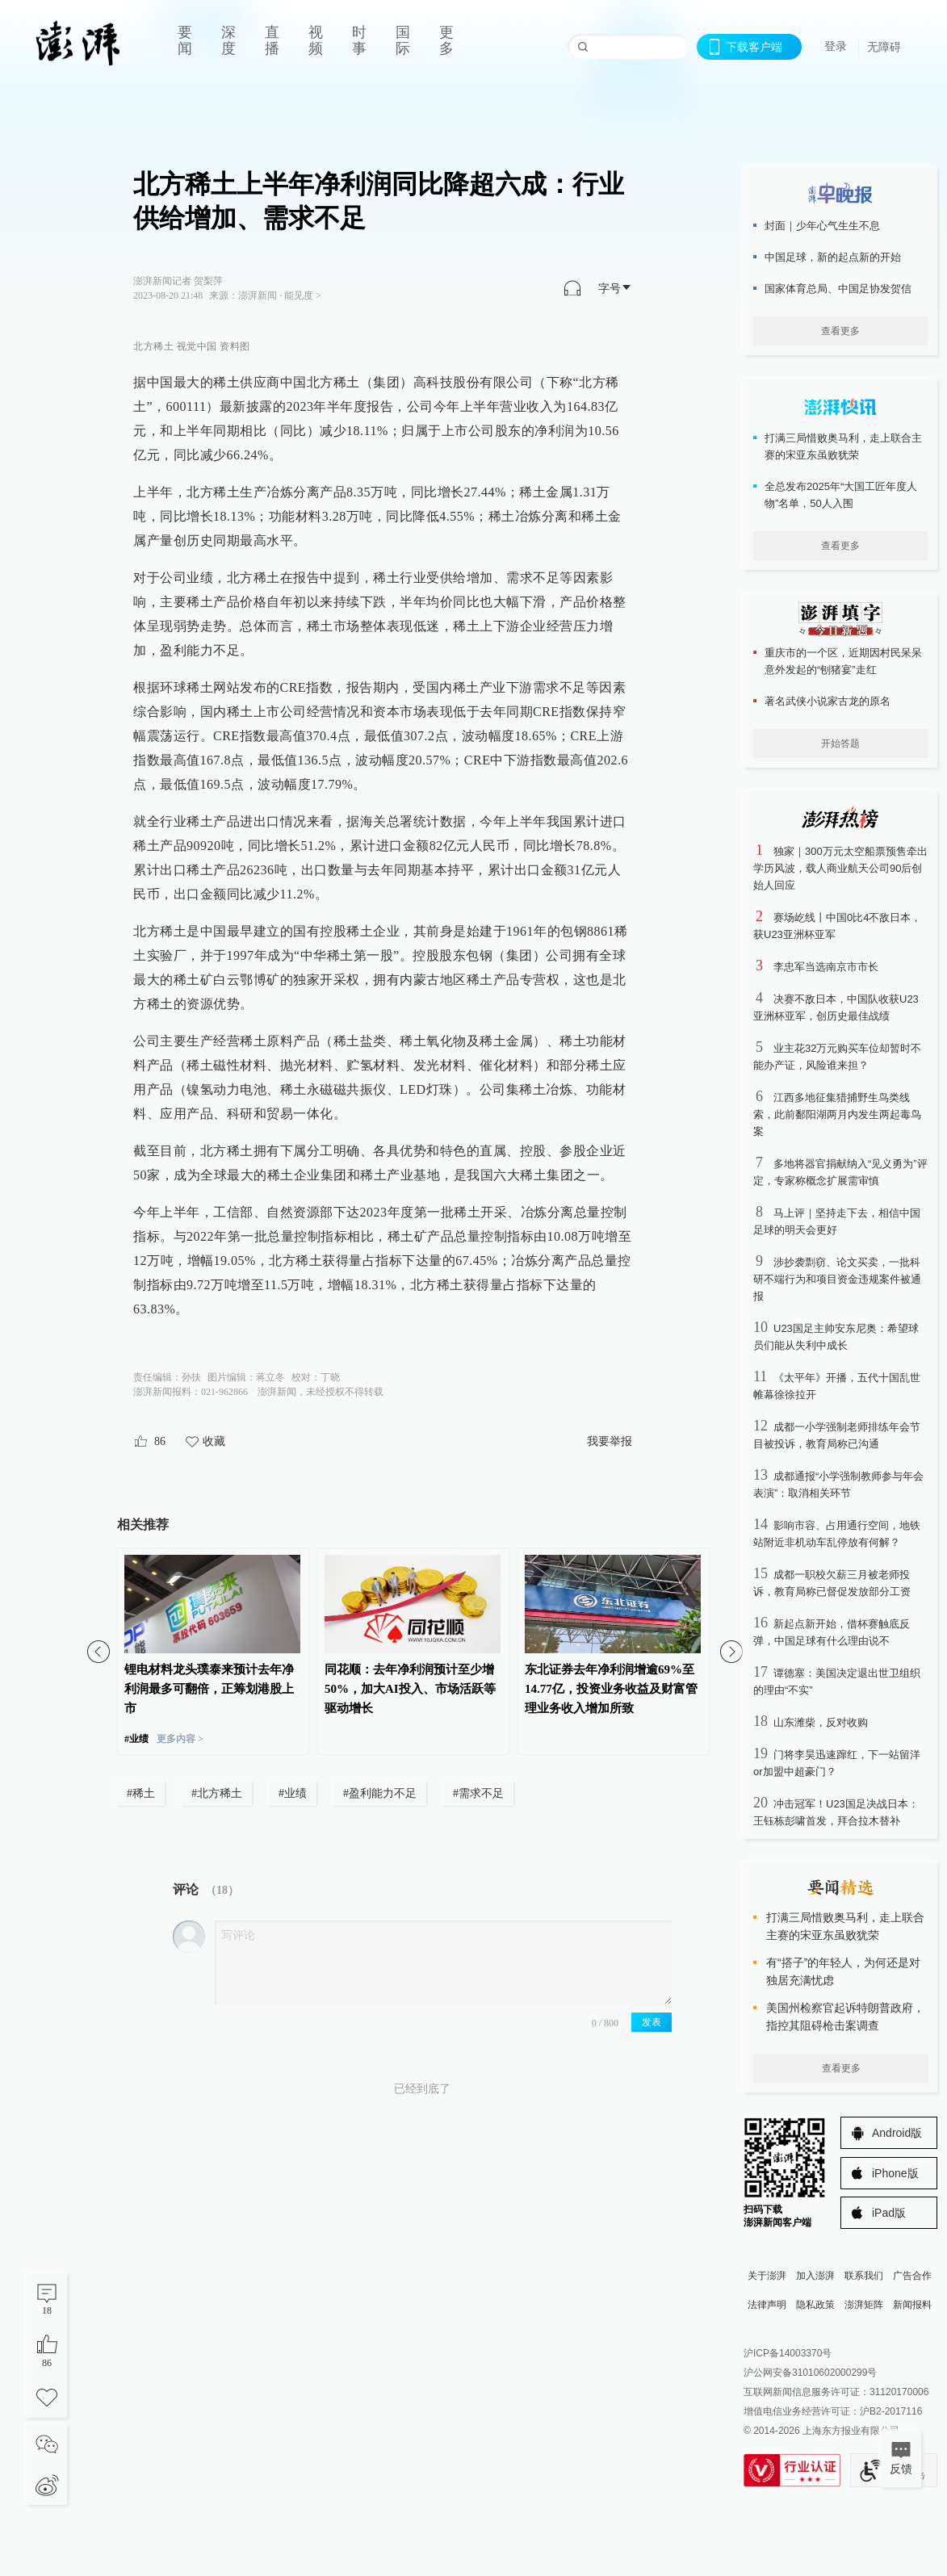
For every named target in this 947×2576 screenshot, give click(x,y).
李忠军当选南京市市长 (825, 967)
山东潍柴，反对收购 (820, 1722)
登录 (835, 46)
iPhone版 (895, 2173)
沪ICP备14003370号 (788, 2353)
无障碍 (884, 46)
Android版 (897, 2132)
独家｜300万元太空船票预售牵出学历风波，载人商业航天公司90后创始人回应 (840, 868)
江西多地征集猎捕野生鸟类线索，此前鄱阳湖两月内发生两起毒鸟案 (837, 1114)
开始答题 (840, 743)
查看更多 (840, 331)
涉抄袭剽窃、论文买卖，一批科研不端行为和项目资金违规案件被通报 (837, 1279)
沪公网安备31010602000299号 (810, 2372)
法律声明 (767, 2304)
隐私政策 (815, 2304)
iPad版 (889, 2212)
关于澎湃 (767, 2275)
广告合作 (912, 2275)
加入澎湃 (815, 2275)
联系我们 (863, 2275)
